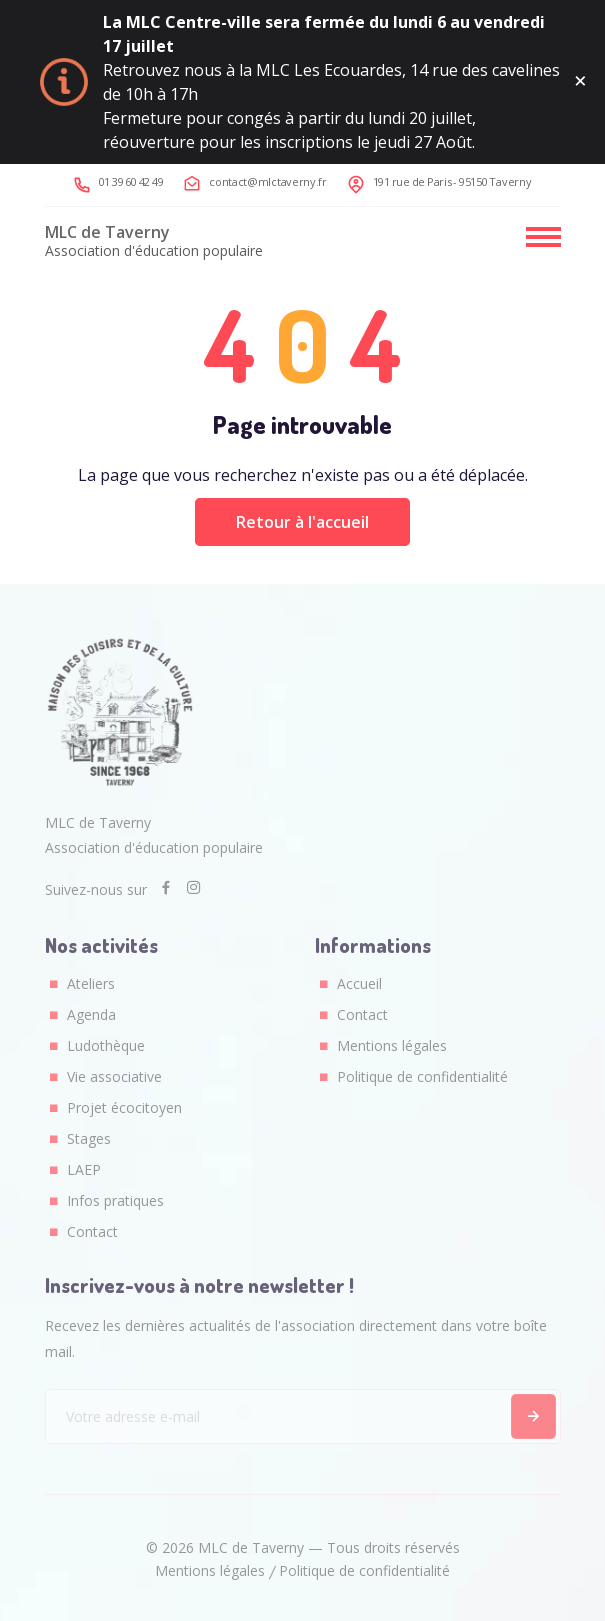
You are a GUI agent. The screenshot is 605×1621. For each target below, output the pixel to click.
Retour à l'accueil (302, 522)
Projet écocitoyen (124, 1107)
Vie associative (114, 1076)
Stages (89, 1138)
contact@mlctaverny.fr (268, 181)
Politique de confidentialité (422, 1076)
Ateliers (91, 983)
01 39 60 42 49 (131, 181)
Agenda (91, 1014)
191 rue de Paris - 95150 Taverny (452, 181)
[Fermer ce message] (580, 82)
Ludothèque (106, 1045)
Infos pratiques (115, 1200)
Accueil (359, 983)
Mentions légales (392, 1045)
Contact (92, 1231)
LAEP (84, 1169)
